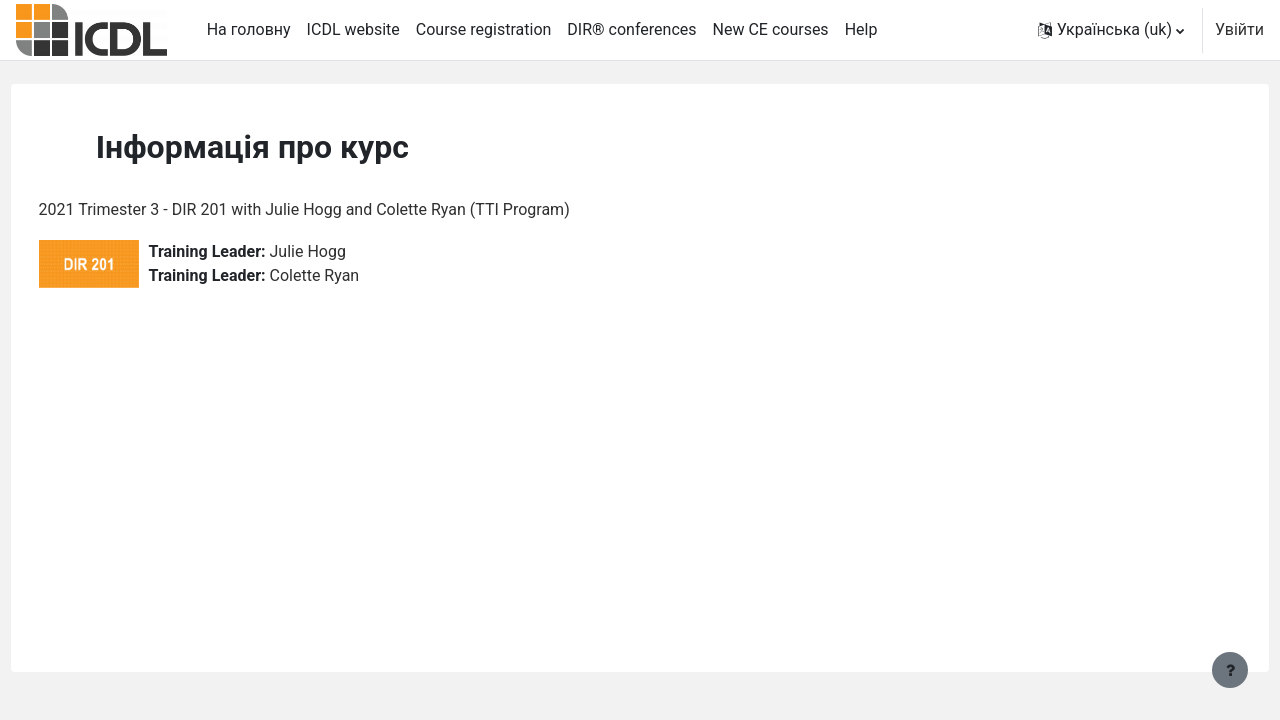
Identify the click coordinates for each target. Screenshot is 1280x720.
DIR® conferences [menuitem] (631, 29)
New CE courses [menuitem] (771, 29)
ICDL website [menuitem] (353, 29)
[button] (1111, 30)
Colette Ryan (352, 275)
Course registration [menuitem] (484, 29)
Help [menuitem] (861, 29)
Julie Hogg (345, 251)
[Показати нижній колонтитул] (1230, 670)
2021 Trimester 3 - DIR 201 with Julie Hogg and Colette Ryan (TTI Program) (341, 209)
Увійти (1239, 29)
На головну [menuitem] (249, 29)
